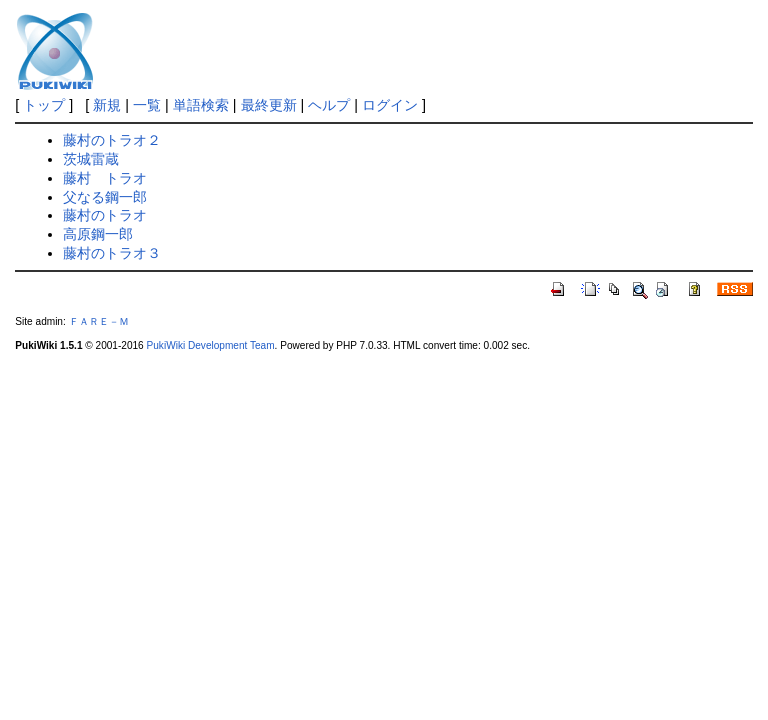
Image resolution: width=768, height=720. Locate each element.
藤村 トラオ (105, 178)
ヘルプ (329, 105)
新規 (107, 105)
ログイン (390, 105)
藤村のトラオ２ (112, 140)
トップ (44, 105)
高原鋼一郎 (98, 234)
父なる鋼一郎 (105, 197)
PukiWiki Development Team (211, 345)
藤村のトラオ (105, 215)
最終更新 (269, 105)
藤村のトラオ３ (112, 253)
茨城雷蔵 (91, 159)
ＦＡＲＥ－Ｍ (99, 321)
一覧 (147, 105)
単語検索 (201, 105)
